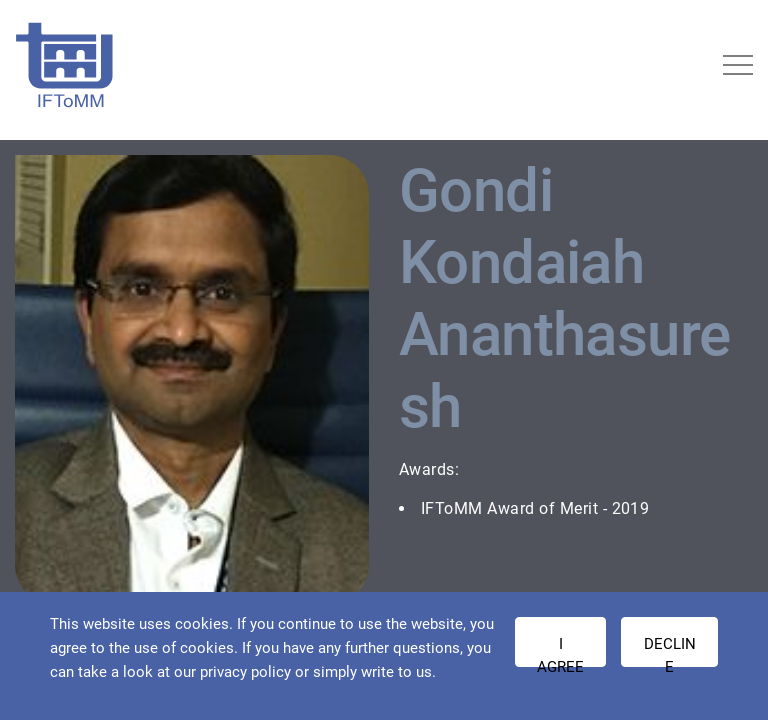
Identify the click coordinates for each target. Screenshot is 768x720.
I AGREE (560, 651)
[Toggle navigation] (738, 65)
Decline (670, 651)
